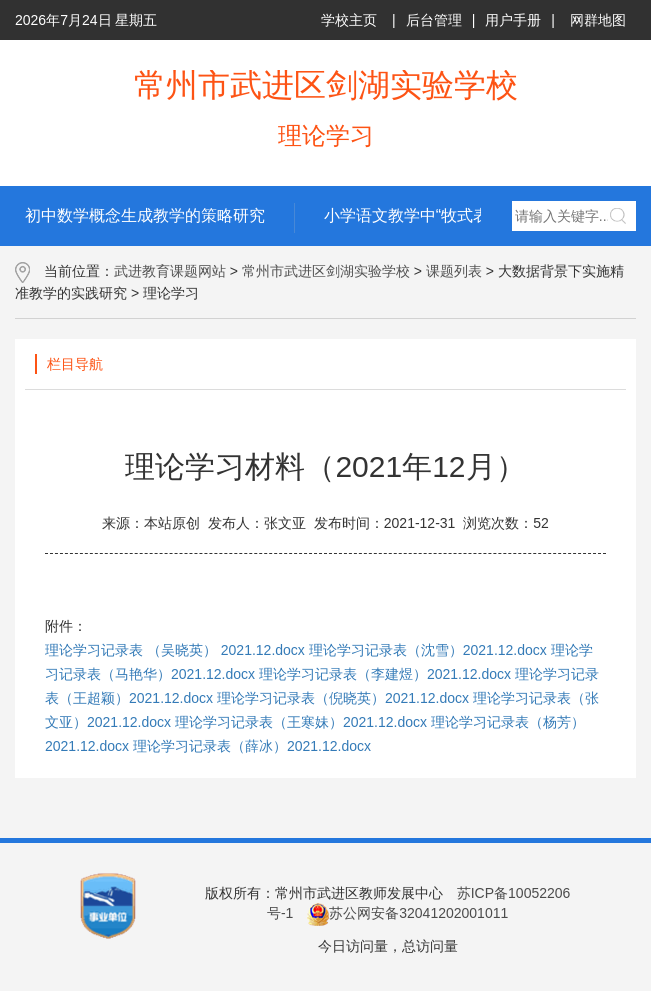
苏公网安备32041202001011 (407, 913)
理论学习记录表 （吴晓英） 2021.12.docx (175, 650)
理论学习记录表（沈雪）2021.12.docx (428, 650)
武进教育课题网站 (170, 271)
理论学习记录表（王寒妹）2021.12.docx (301, 722)
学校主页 (349, 20)
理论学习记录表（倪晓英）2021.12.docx (343, 698)
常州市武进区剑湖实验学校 (326, 271)
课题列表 (454, 271)
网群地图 (598, 20)
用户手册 (513, 20)
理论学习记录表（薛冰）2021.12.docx (252, 746)
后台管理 (434, 20)
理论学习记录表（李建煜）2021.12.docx (385, 674)
